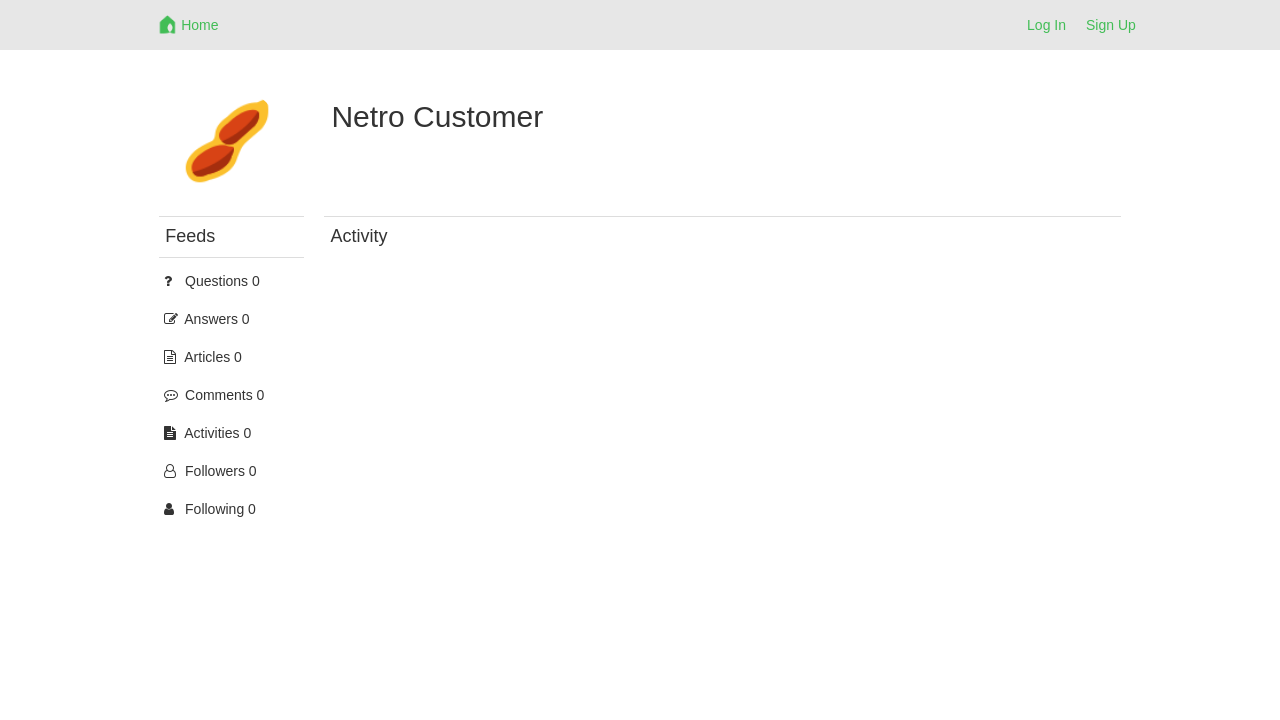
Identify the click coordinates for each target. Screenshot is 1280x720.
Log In (1046, 25)
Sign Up (1111, 25)
